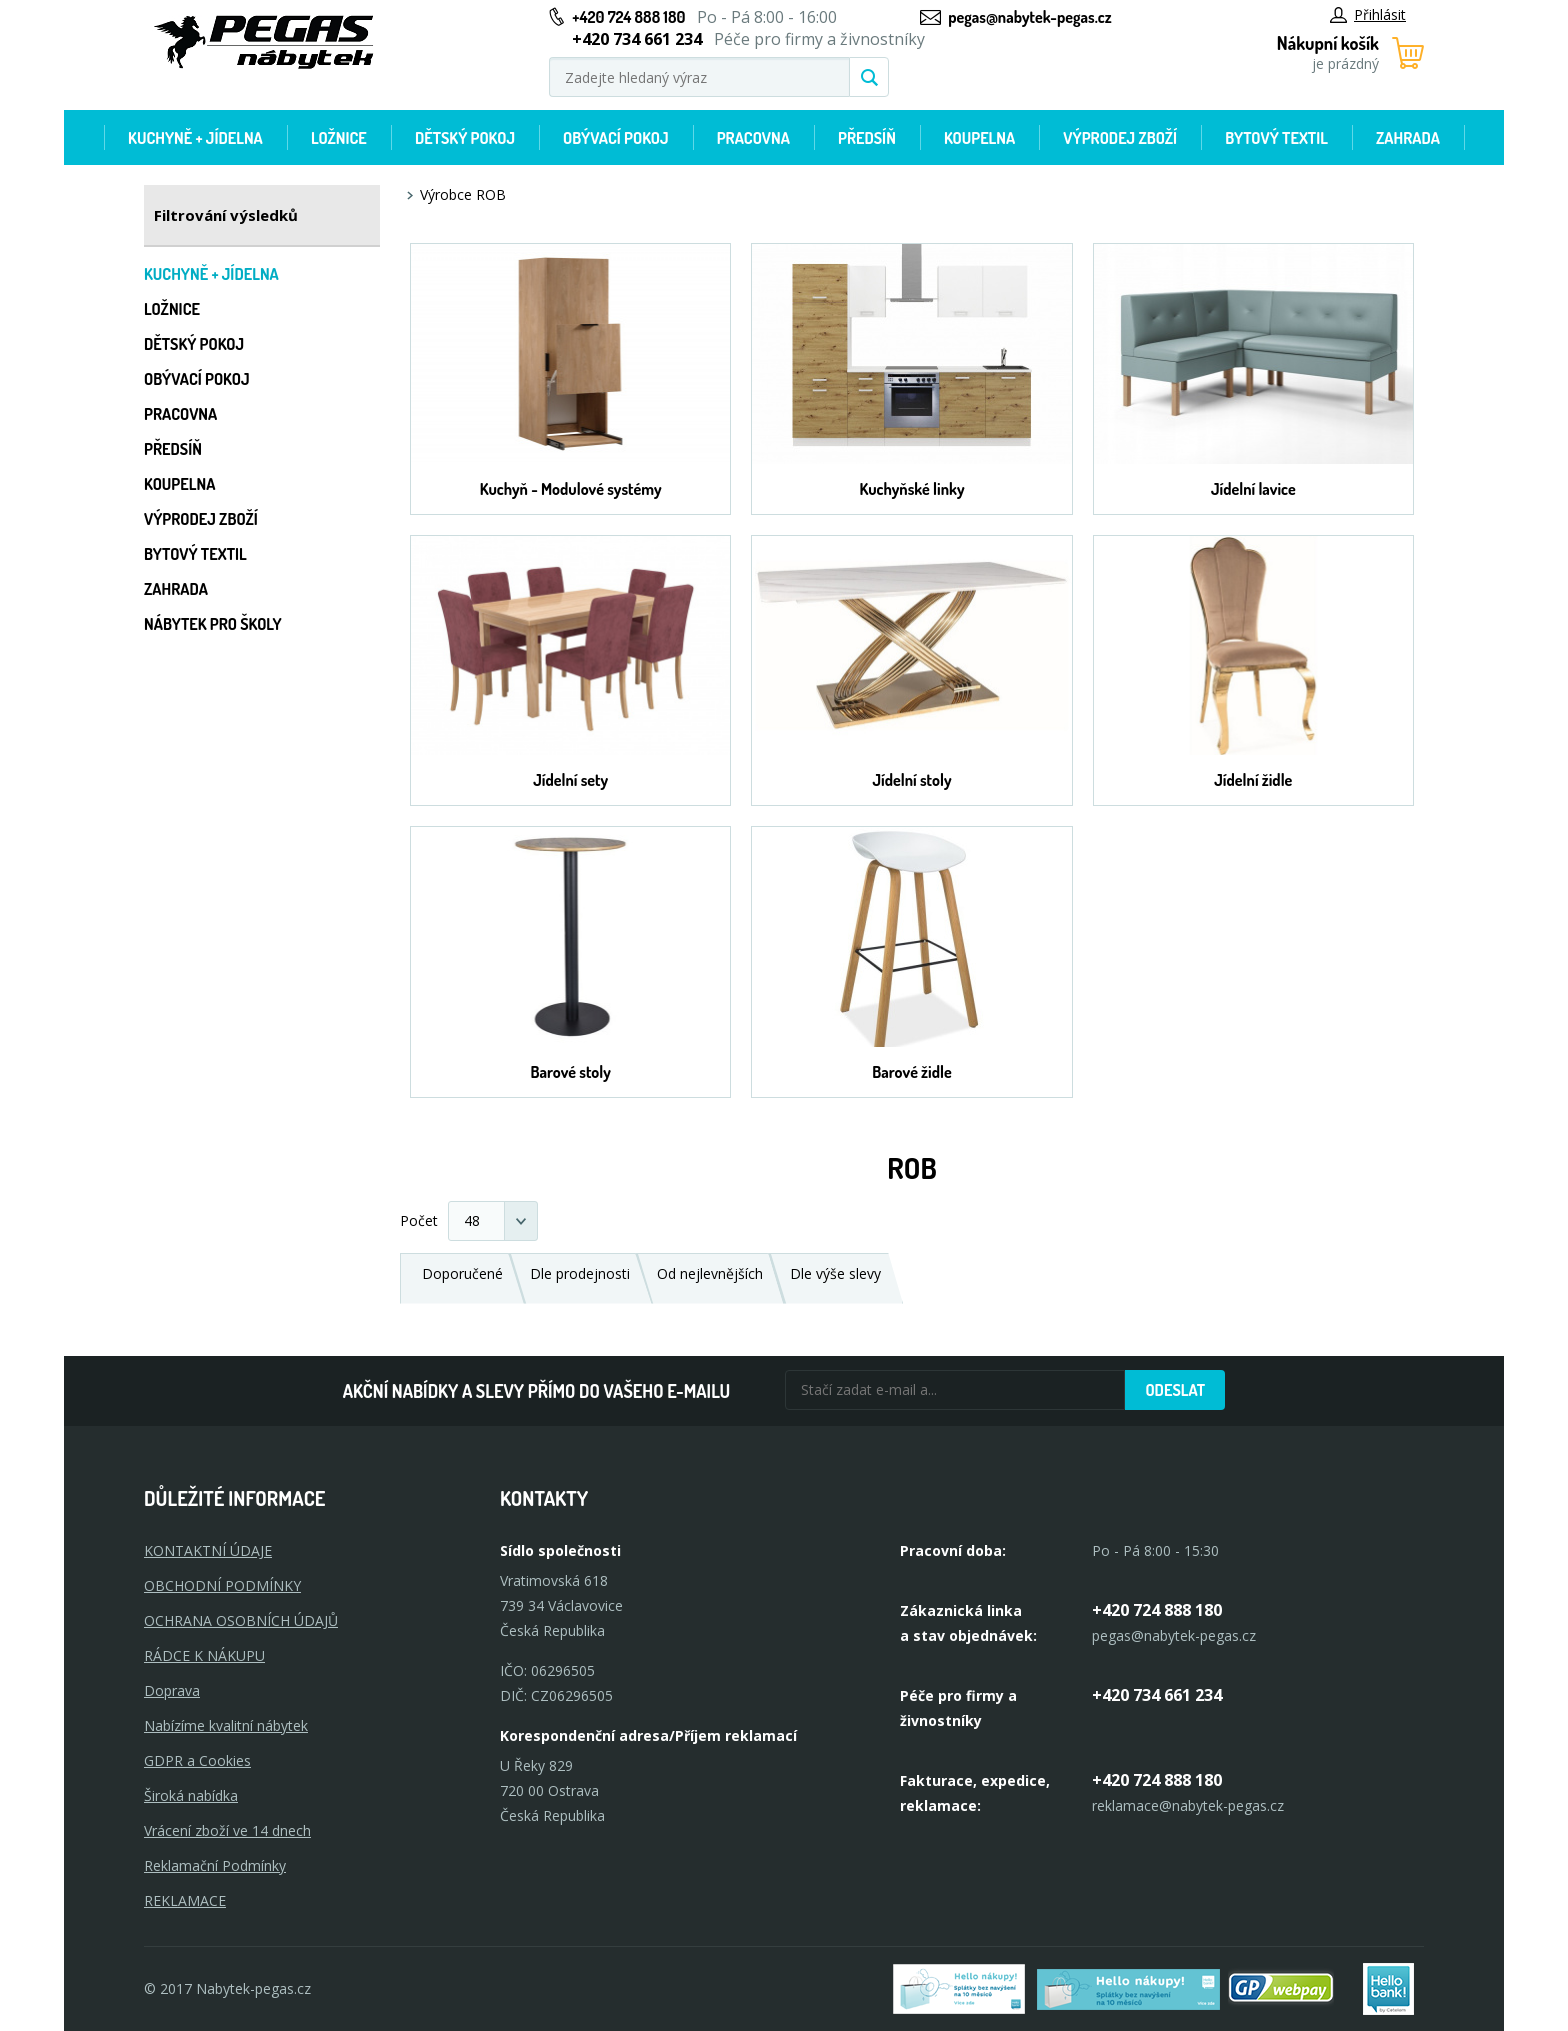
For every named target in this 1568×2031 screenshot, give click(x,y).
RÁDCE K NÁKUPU (204, 1655)
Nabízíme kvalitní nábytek (226, 1725)
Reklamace (185, 1900)
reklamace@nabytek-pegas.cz (1188, 1805)
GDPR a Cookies (197, 1760)
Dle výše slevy (835, 1273)
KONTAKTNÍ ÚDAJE (208, 1550)
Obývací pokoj (616, 138)
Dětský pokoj (465, 138)
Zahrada (1408, 138)
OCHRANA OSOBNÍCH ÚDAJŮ (241, 1620)
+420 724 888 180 (628, 17)
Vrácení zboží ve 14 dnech (227, 1830)
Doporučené (462, 1273)
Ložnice (339, 138)
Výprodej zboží (1120, 138)
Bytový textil (1276, 138)
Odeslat (1175, 1390)
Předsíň (867, 138)
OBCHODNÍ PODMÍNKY (222, 1585)
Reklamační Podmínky (215, 1865)
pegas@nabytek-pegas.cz (1029, 17)
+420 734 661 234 (1157, 1695)
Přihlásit (1368, 14)
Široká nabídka (191, 1795)
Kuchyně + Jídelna (195, 138)
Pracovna (753, 138)
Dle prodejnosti (580, 1273)
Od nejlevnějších (710, 1273)
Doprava (172, 1690)
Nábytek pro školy (213, 624)
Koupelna (979, 138)
